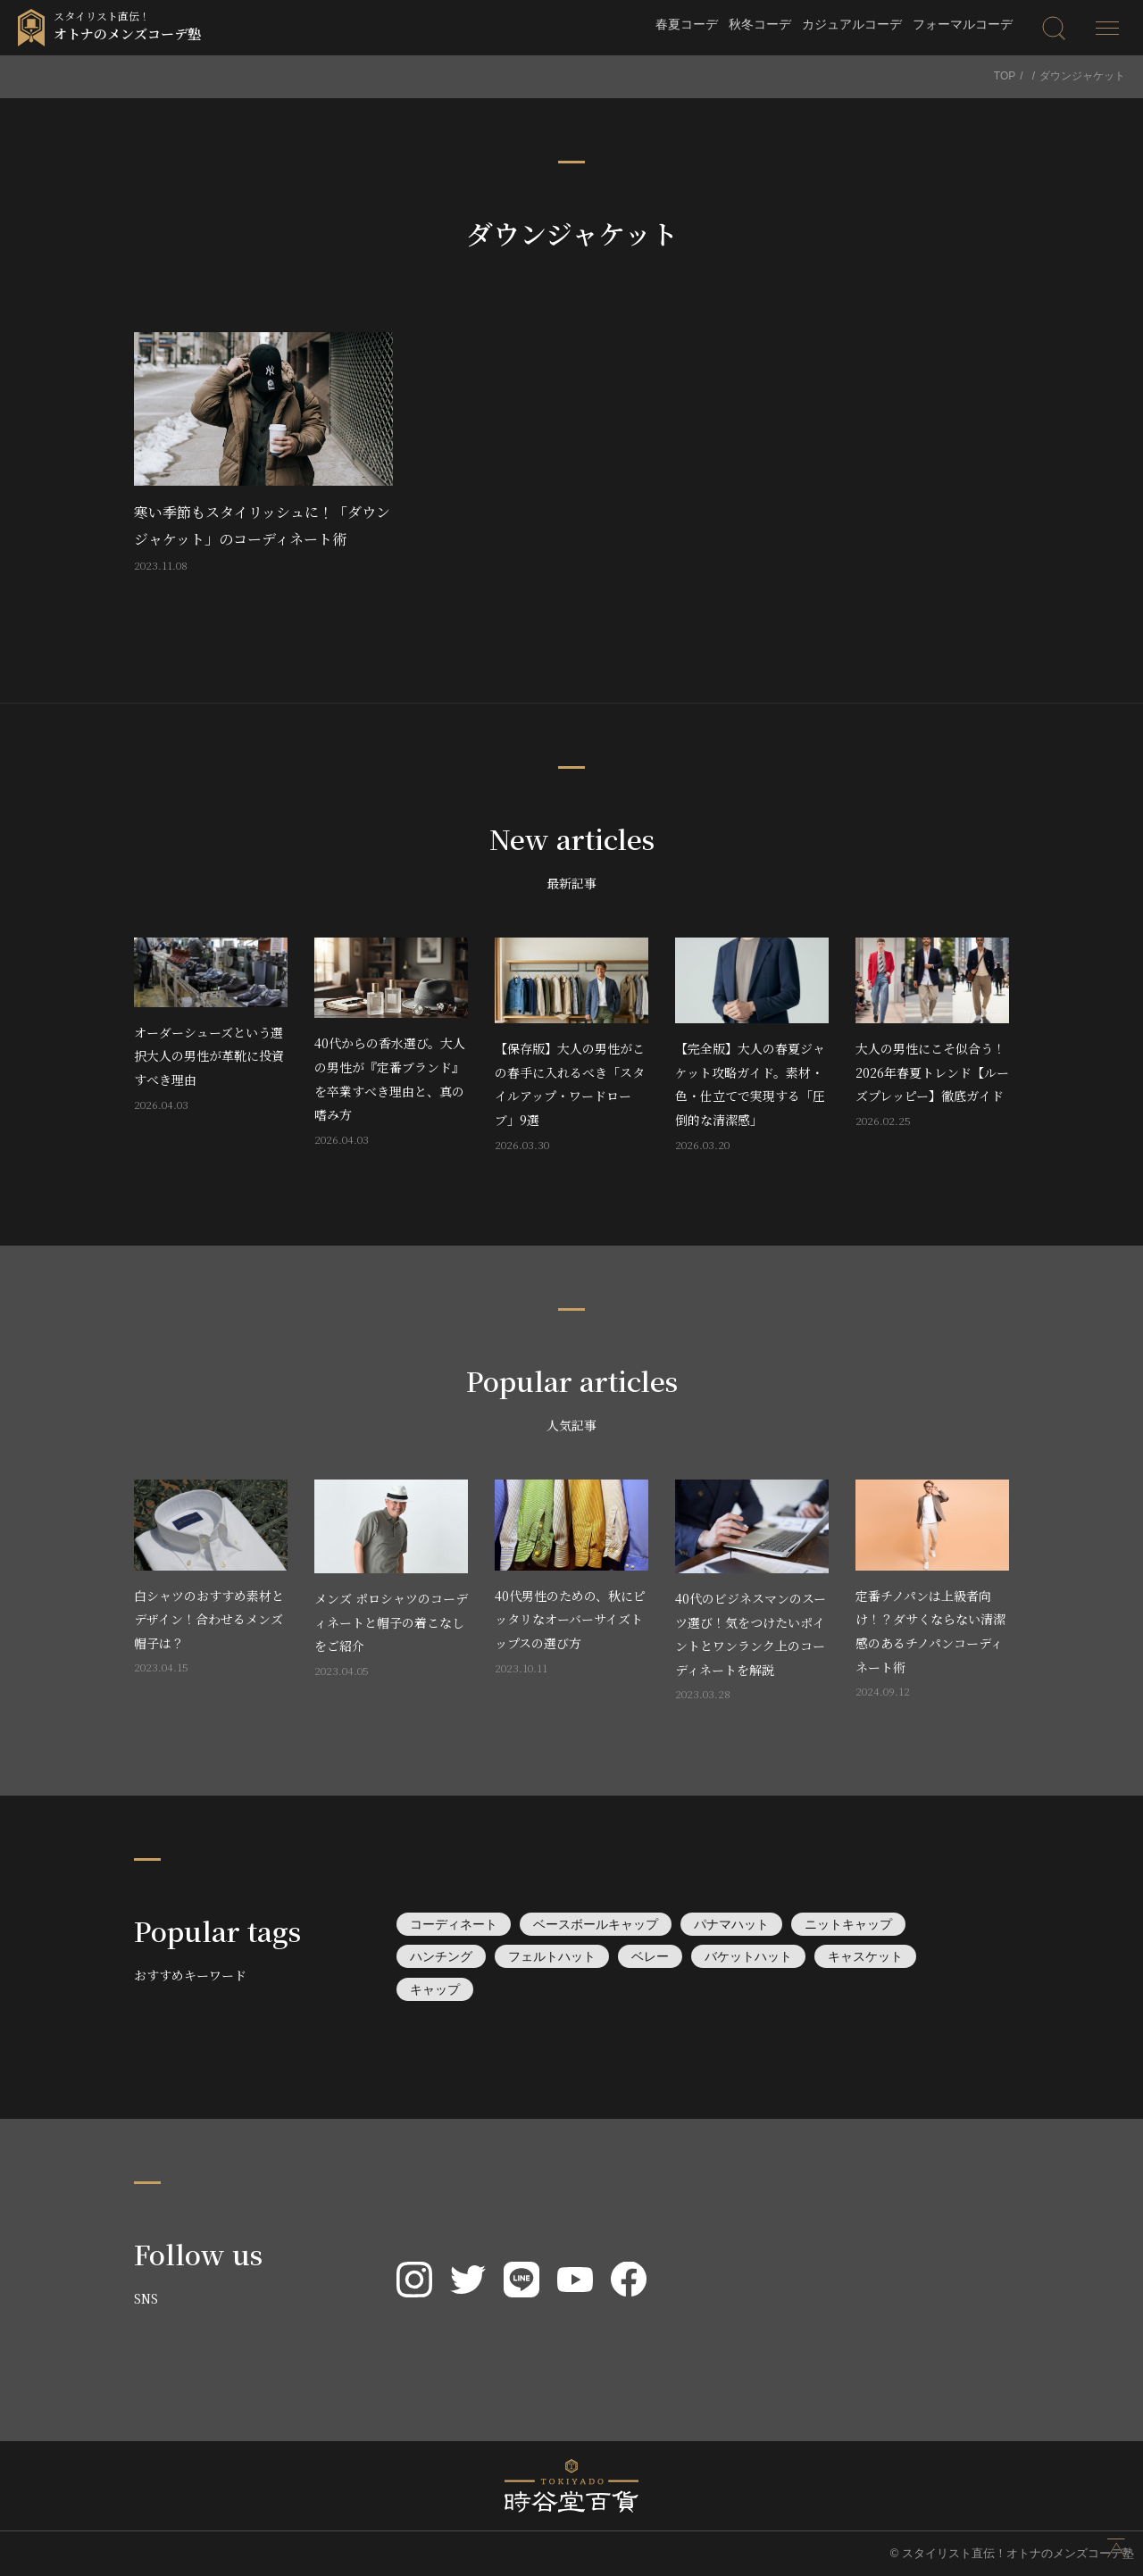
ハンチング (441, 1956)
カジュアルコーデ (852, 24)
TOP (1004, 76)
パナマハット (731, 1924)
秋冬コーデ (760, 24)
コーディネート (453, 1924)
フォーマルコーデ (963, 24)
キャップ (435, 1989)
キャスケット (865, 1956)
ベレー (650, 1956)
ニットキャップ (848, 1924)
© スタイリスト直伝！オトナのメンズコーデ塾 (1012, 2553)
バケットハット (748, 1956)
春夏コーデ (686, 24)
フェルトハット (552, 1956)
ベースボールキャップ (595, 1924)
